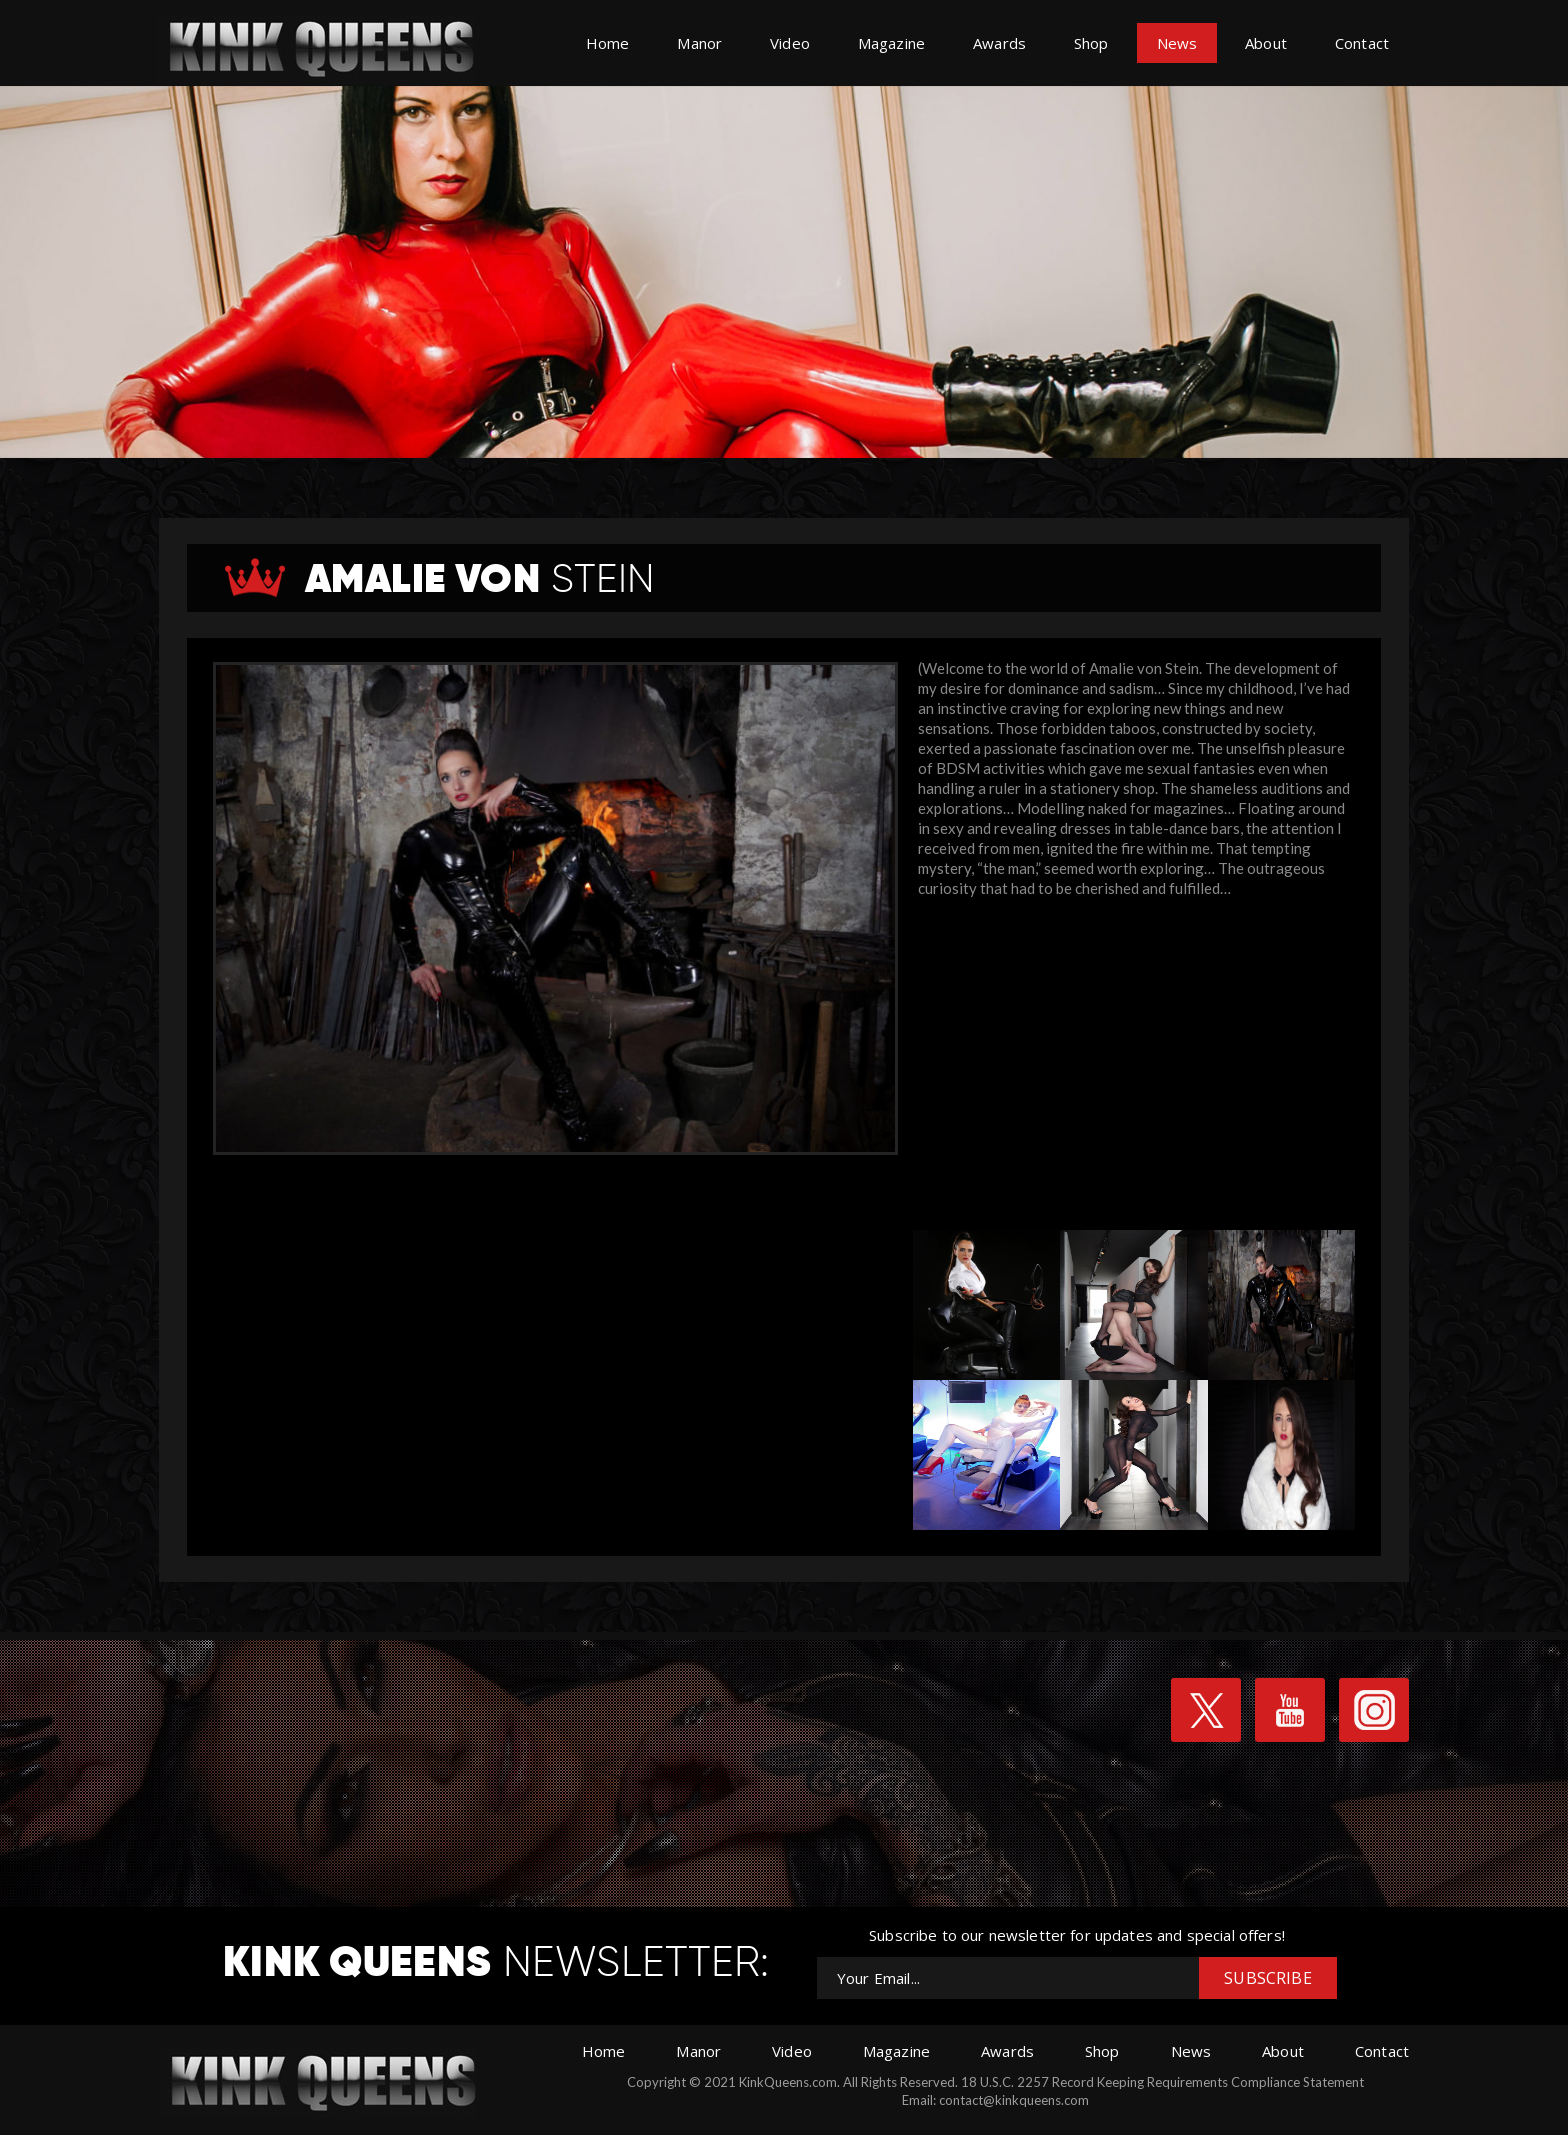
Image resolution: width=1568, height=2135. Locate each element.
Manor (699, 43)
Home (608, 43)
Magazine (891, 43)
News (1177, 43)
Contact (1362, 43)
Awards (999, 43)
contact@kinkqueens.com (1014, 2100)
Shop (1091, 43)
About (1266, 43)
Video (790, 43)
